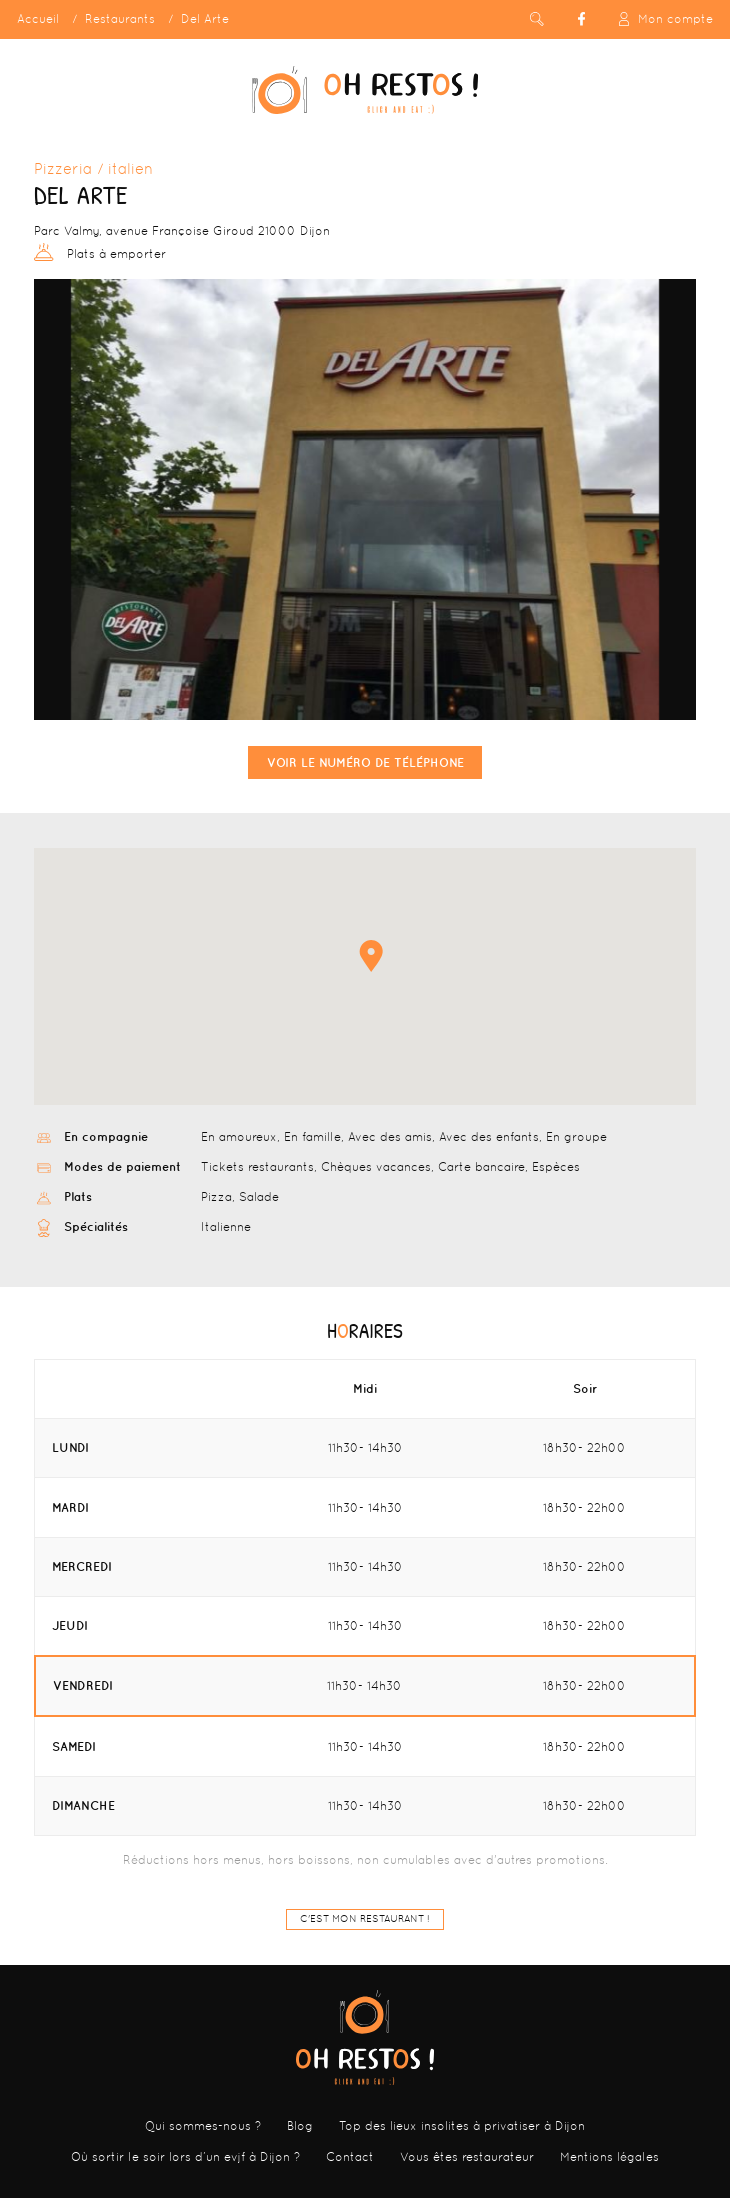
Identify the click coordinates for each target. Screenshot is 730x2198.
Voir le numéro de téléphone (365, 762)
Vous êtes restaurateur (467, 2157)
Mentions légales (609, 2157)
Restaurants (120, 19)
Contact (350, 2157)
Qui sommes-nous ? (203, 2126)
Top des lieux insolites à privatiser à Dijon (462, 2126)
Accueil (38, 19)
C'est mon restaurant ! (365, 1918)
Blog (300, 2126)
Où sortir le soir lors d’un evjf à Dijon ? (185, 2157)
